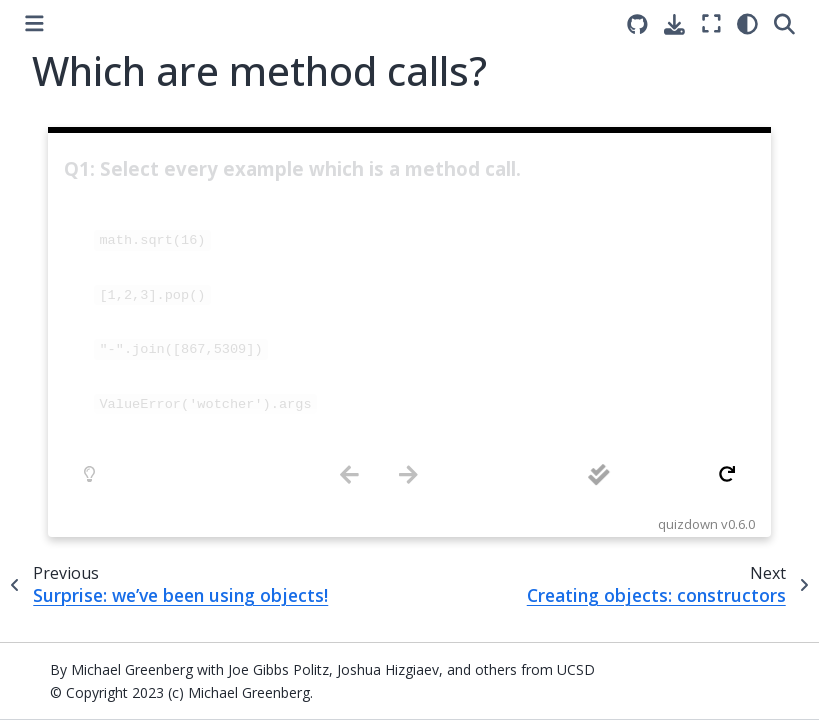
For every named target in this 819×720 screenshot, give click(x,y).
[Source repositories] (637, 24)
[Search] (784, 23)
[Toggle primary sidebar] (34, 23)
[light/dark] (747, 23)
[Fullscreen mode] (711, 23)
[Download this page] (674, 24)
